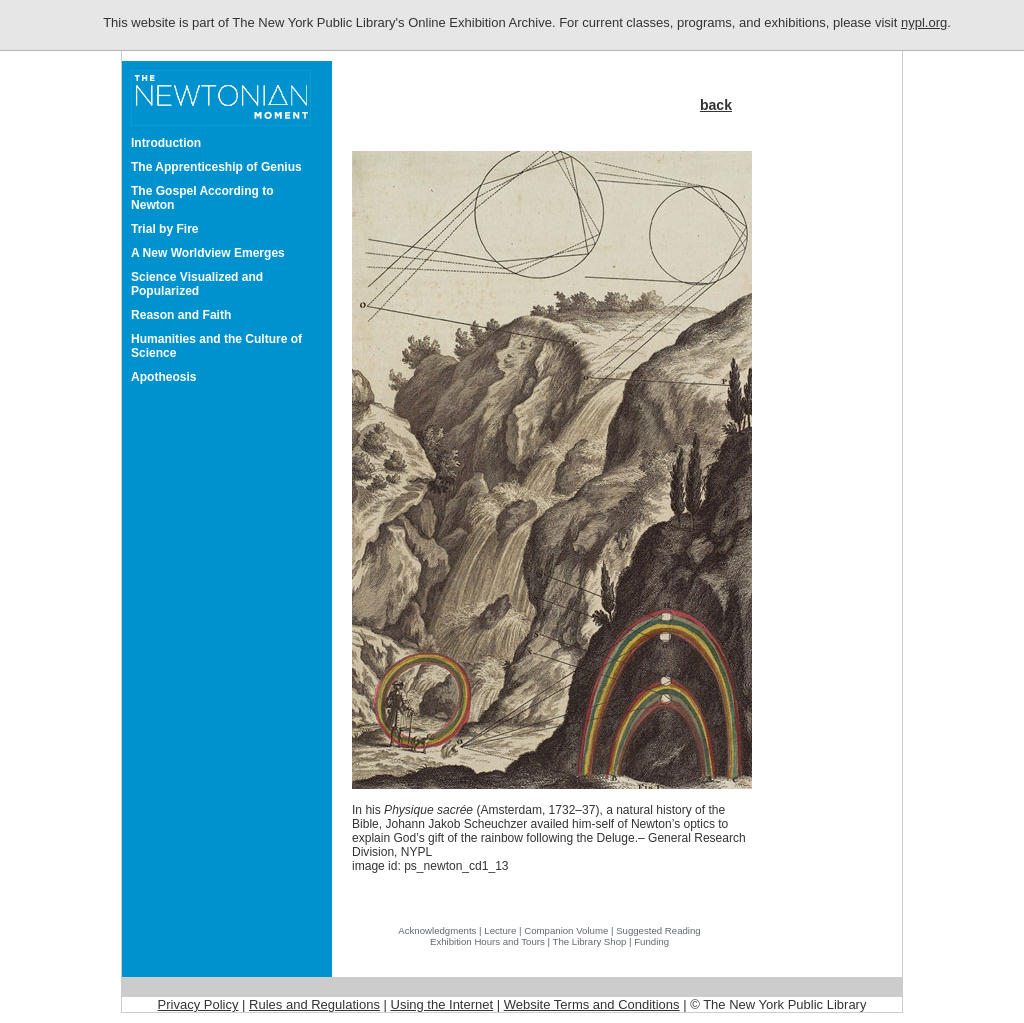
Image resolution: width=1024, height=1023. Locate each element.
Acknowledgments (437, 930)
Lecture (500, 930)
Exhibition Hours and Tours (487, 941)
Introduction (166, 143)
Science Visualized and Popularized (197, 284)
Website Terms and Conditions (592, 1004)
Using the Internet (442, 1004)
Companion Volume (566, 930)
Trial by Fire (165, 229)
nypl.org (924, 22)
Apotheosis (164, 377)
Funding (651, 941)
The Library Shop (590, 941)
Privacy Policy (198, 1004)
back (716, 105)
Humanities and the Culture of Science (216, 346)
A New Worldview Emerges (208, 253)
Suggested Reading (658, 930)
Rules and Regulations (314, 1004)
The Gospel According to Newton (202, 198)
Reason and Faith (181, 315)
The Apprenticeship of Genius (216, 167)
